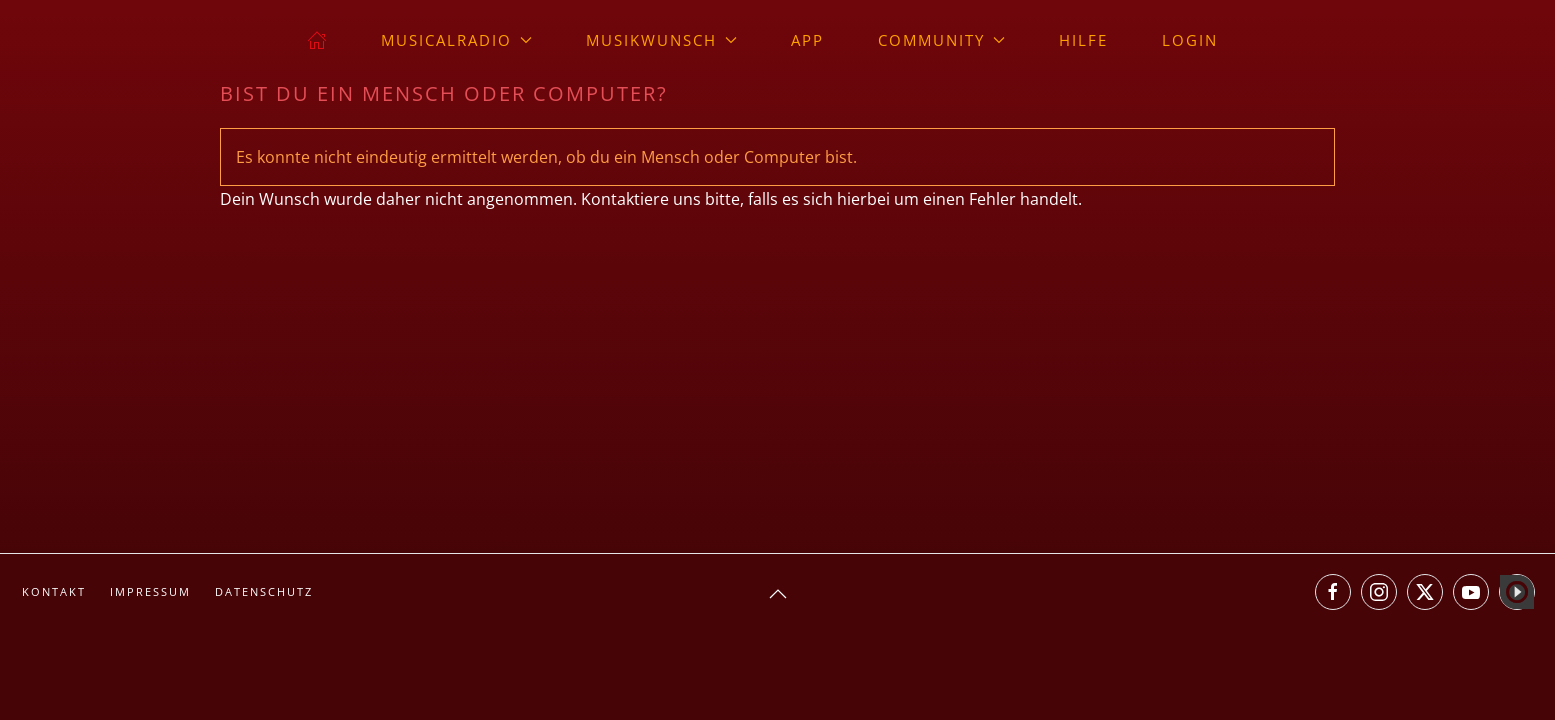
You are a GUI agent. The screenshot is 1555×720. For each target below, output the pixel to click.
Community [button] (941, 40)
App (807, 40)
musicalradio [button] (456, 40)
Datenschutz (264, 591)
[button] (778, 594)
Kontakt (54, 591)
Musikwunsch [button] (661, 40)
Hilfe (1083, 40)
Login (1190, 40)
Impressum (150, 591)
